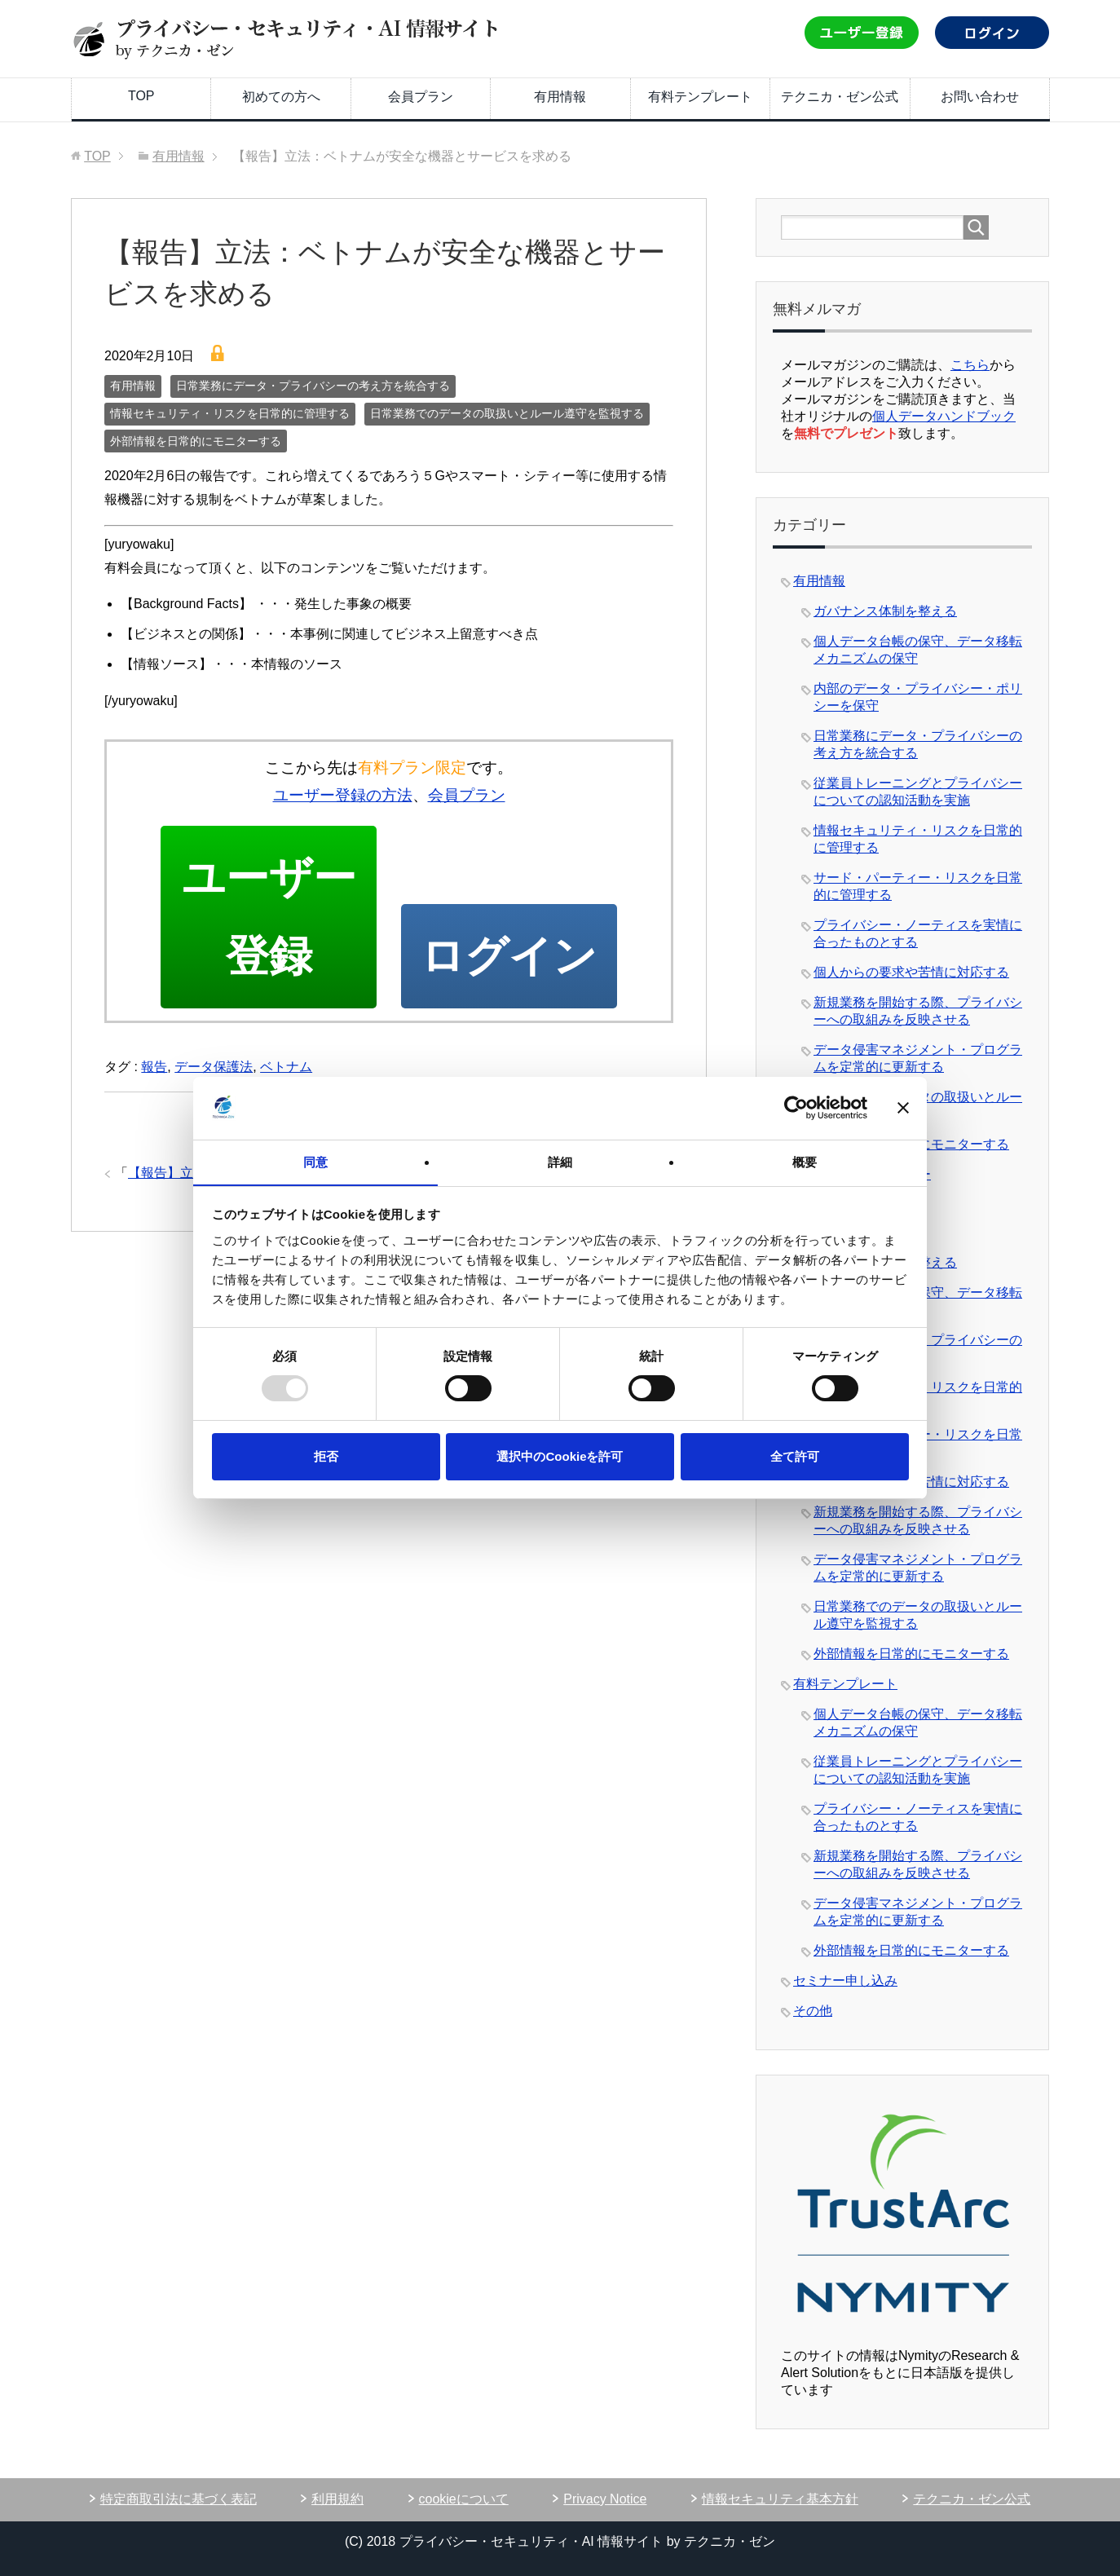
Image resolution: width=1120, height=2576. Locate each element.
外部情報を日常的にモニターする (195, 441)
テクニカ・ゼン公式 (839, 97)
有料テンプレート (700, 97)
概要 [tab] (804, 1161)
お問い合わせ (980, 97)
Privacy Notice (604, 2499)
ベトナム (286, 1071)
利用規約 (337, 2499)
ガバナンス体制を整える (885, 611)
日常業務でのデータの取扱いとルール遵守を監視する (507, 413)
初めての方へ (281, 97)
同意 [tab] (315, 1161)
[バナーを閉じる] (903, 1108)
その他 (812, 2011)
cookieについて (464, 2499)
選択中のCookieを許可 (559, 1456)
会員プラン (420, 97)
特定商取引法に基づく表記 (178, 2499)
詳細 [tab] (560, 1161)
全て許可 (794, 1456)
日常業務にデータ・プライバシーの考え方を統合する (313, 385)
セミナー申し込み (845, 1980)
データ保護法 (213, 1071)
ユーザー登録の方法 (342, 795)
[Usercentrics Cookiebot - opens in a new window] (796, 1108)
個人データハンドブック (944, 416)
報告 (154, 1071)
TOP (141, 96)
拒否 (326, 1456)
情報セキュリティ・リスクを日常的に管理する (230, 413)
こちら (970, 365)
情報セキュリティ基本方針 (780, 2499)
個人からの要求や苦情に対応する (911, 972)
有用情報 (560, 97)
